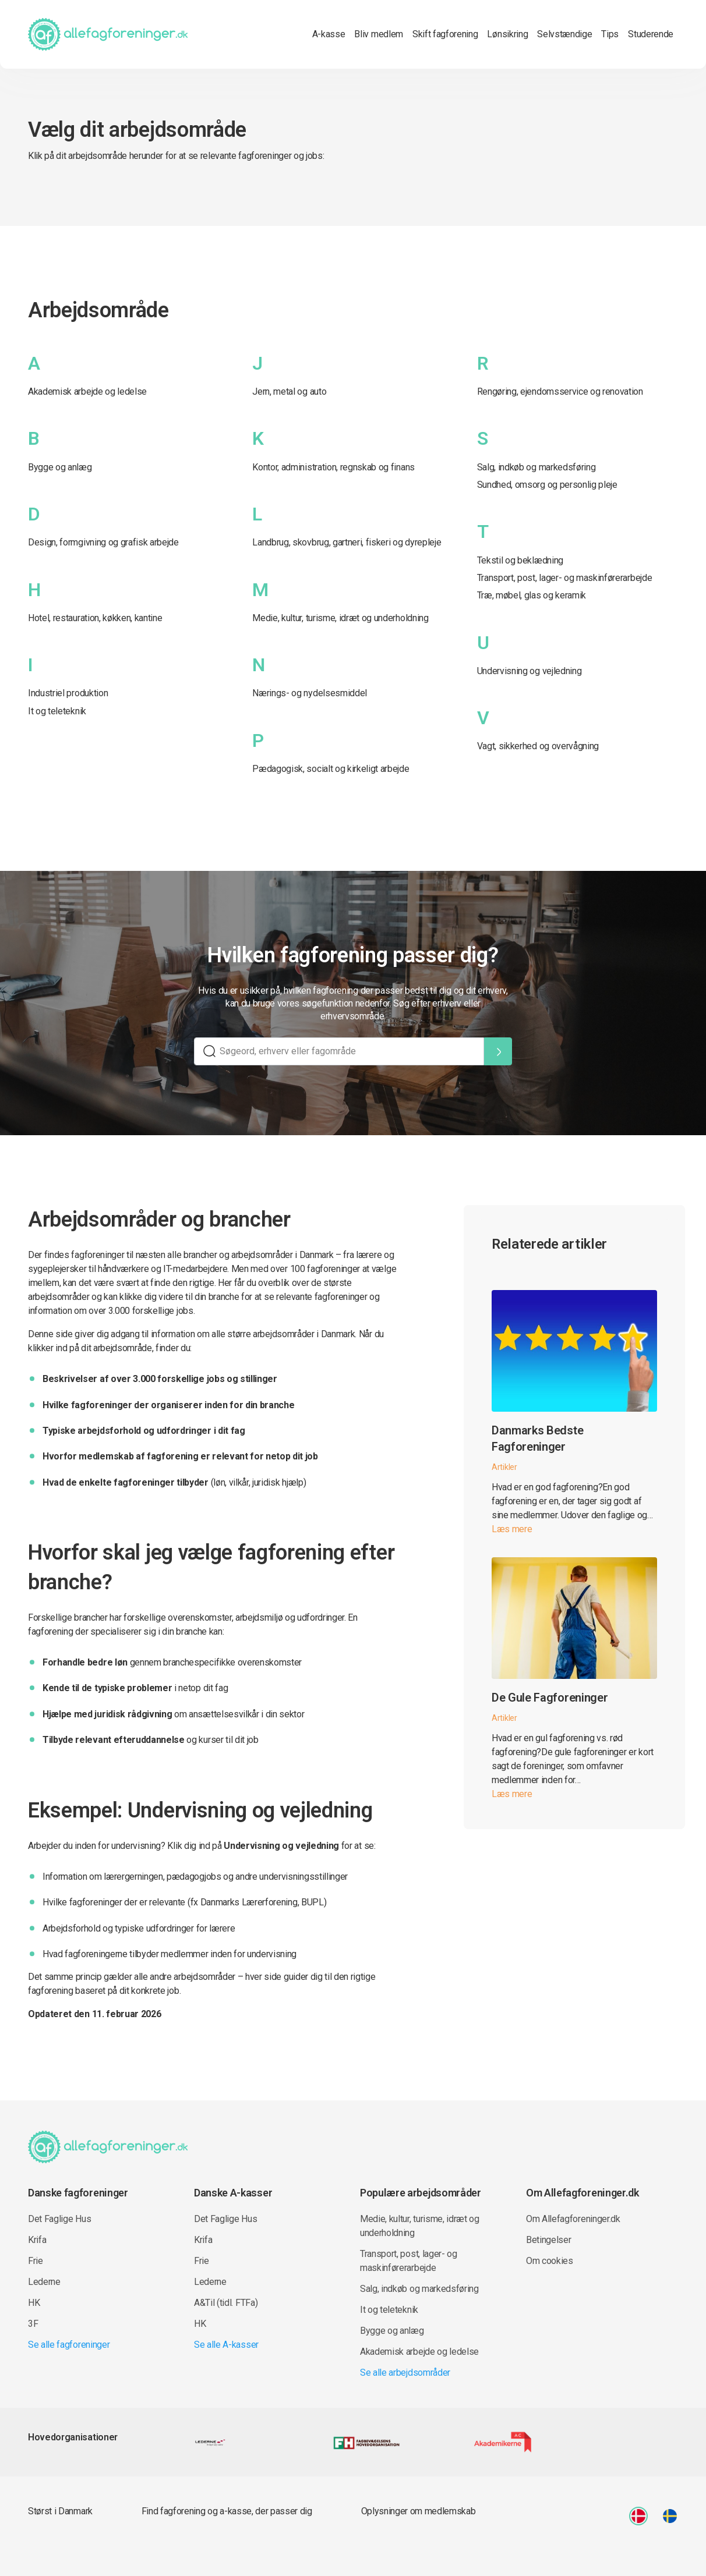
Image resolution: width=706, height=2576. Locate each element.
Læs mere (512, 1529)
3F (33, 2323)
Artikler (504, 1467)
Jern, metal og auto (289, 391)
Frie (35, 2260)
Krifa (37, 2239)
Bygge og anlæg (60, 467)
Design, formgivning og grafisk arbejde (103, 542)
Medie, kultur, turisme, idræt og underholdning (340, 617)
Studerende (650, 34)
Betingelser (548, 2239)
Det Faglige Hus (59, 2218)
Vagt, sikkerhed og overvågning (538, 746)
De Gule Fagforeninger (550, 1698)
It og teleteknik (57, 711)
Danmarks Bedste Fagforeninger (537, 1438)
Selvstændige (564, 34)
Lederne (44, 2281)
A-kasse (328, 34)
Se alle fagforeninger (69, 2344)
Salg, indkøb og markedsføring (536, 467)
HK (34, 2302)
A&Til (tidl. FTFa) (225, 2302)
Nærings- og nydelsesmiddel (309, 693)
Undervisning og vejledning (529, 670)
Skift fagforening (445, 34)
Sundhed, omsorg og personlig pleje (547, 484)
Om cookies (549, 2260)
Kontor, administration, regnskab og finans (333, 467)
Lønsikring (507, 34)
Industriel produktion (68, 693)
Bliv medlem (378, 34)
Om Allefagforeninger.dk (573, 2218)
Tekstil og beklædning (520, 560)
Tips (610, 34)
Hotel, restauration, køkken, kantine (95, 617)
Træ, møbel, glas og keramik (531, 595)
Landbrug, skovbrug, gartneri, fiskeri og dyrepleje (346, 542)
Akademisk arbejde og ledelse (87, 391)
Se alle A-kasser (226, 2344)
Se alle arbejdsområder (405, 2372)
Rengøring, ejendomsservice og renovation (560, 391)
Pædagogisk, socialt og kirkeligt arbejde (330, 768)
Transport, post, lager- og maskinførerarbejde (564, 577)
